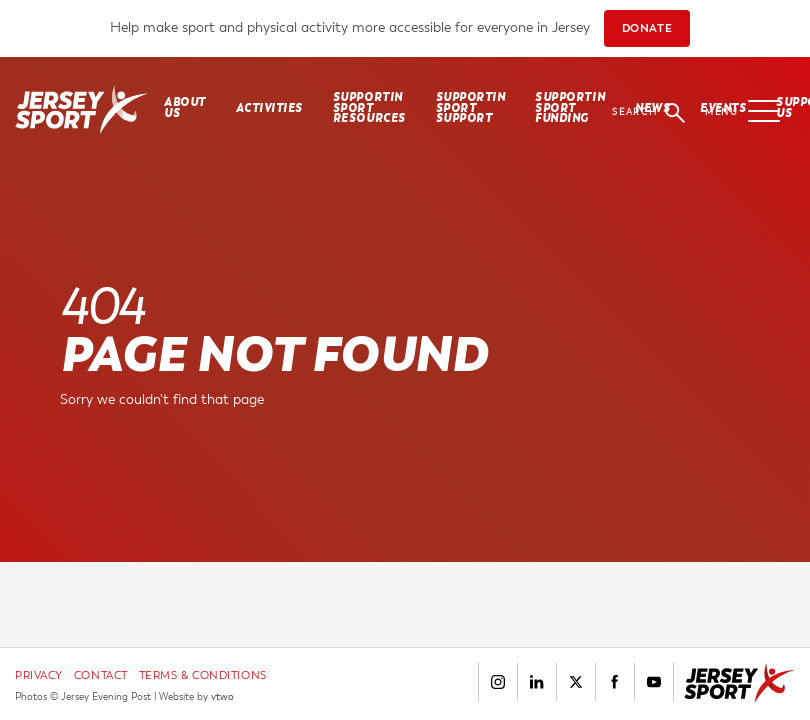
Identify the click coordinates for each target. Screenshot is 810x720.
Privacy (39, 675)
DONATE (647, 28)
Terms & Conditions (203, 675)
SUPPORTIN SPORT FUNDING (570, 108)
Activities (269, 108)
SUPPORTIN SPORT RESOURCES (369, 108)
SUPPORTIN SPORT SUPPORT (471, 108)
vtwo (222, 697)
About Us (185, 107)
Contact (101, 675)
